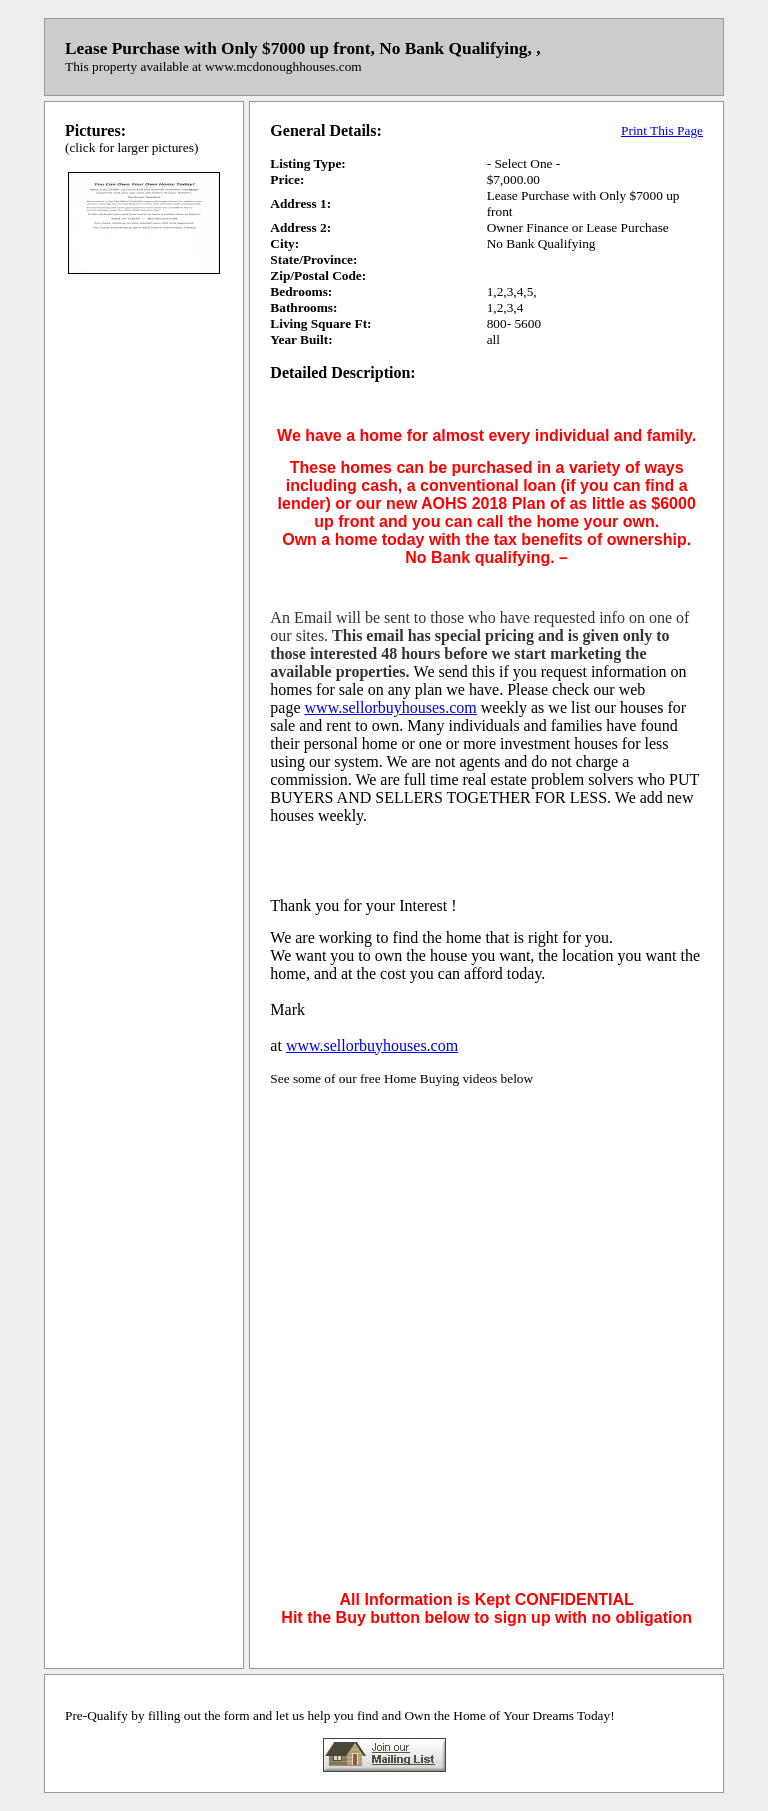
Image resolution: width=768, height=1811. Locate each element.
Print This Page (662, 130)
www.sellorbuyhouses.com (391, 707)
